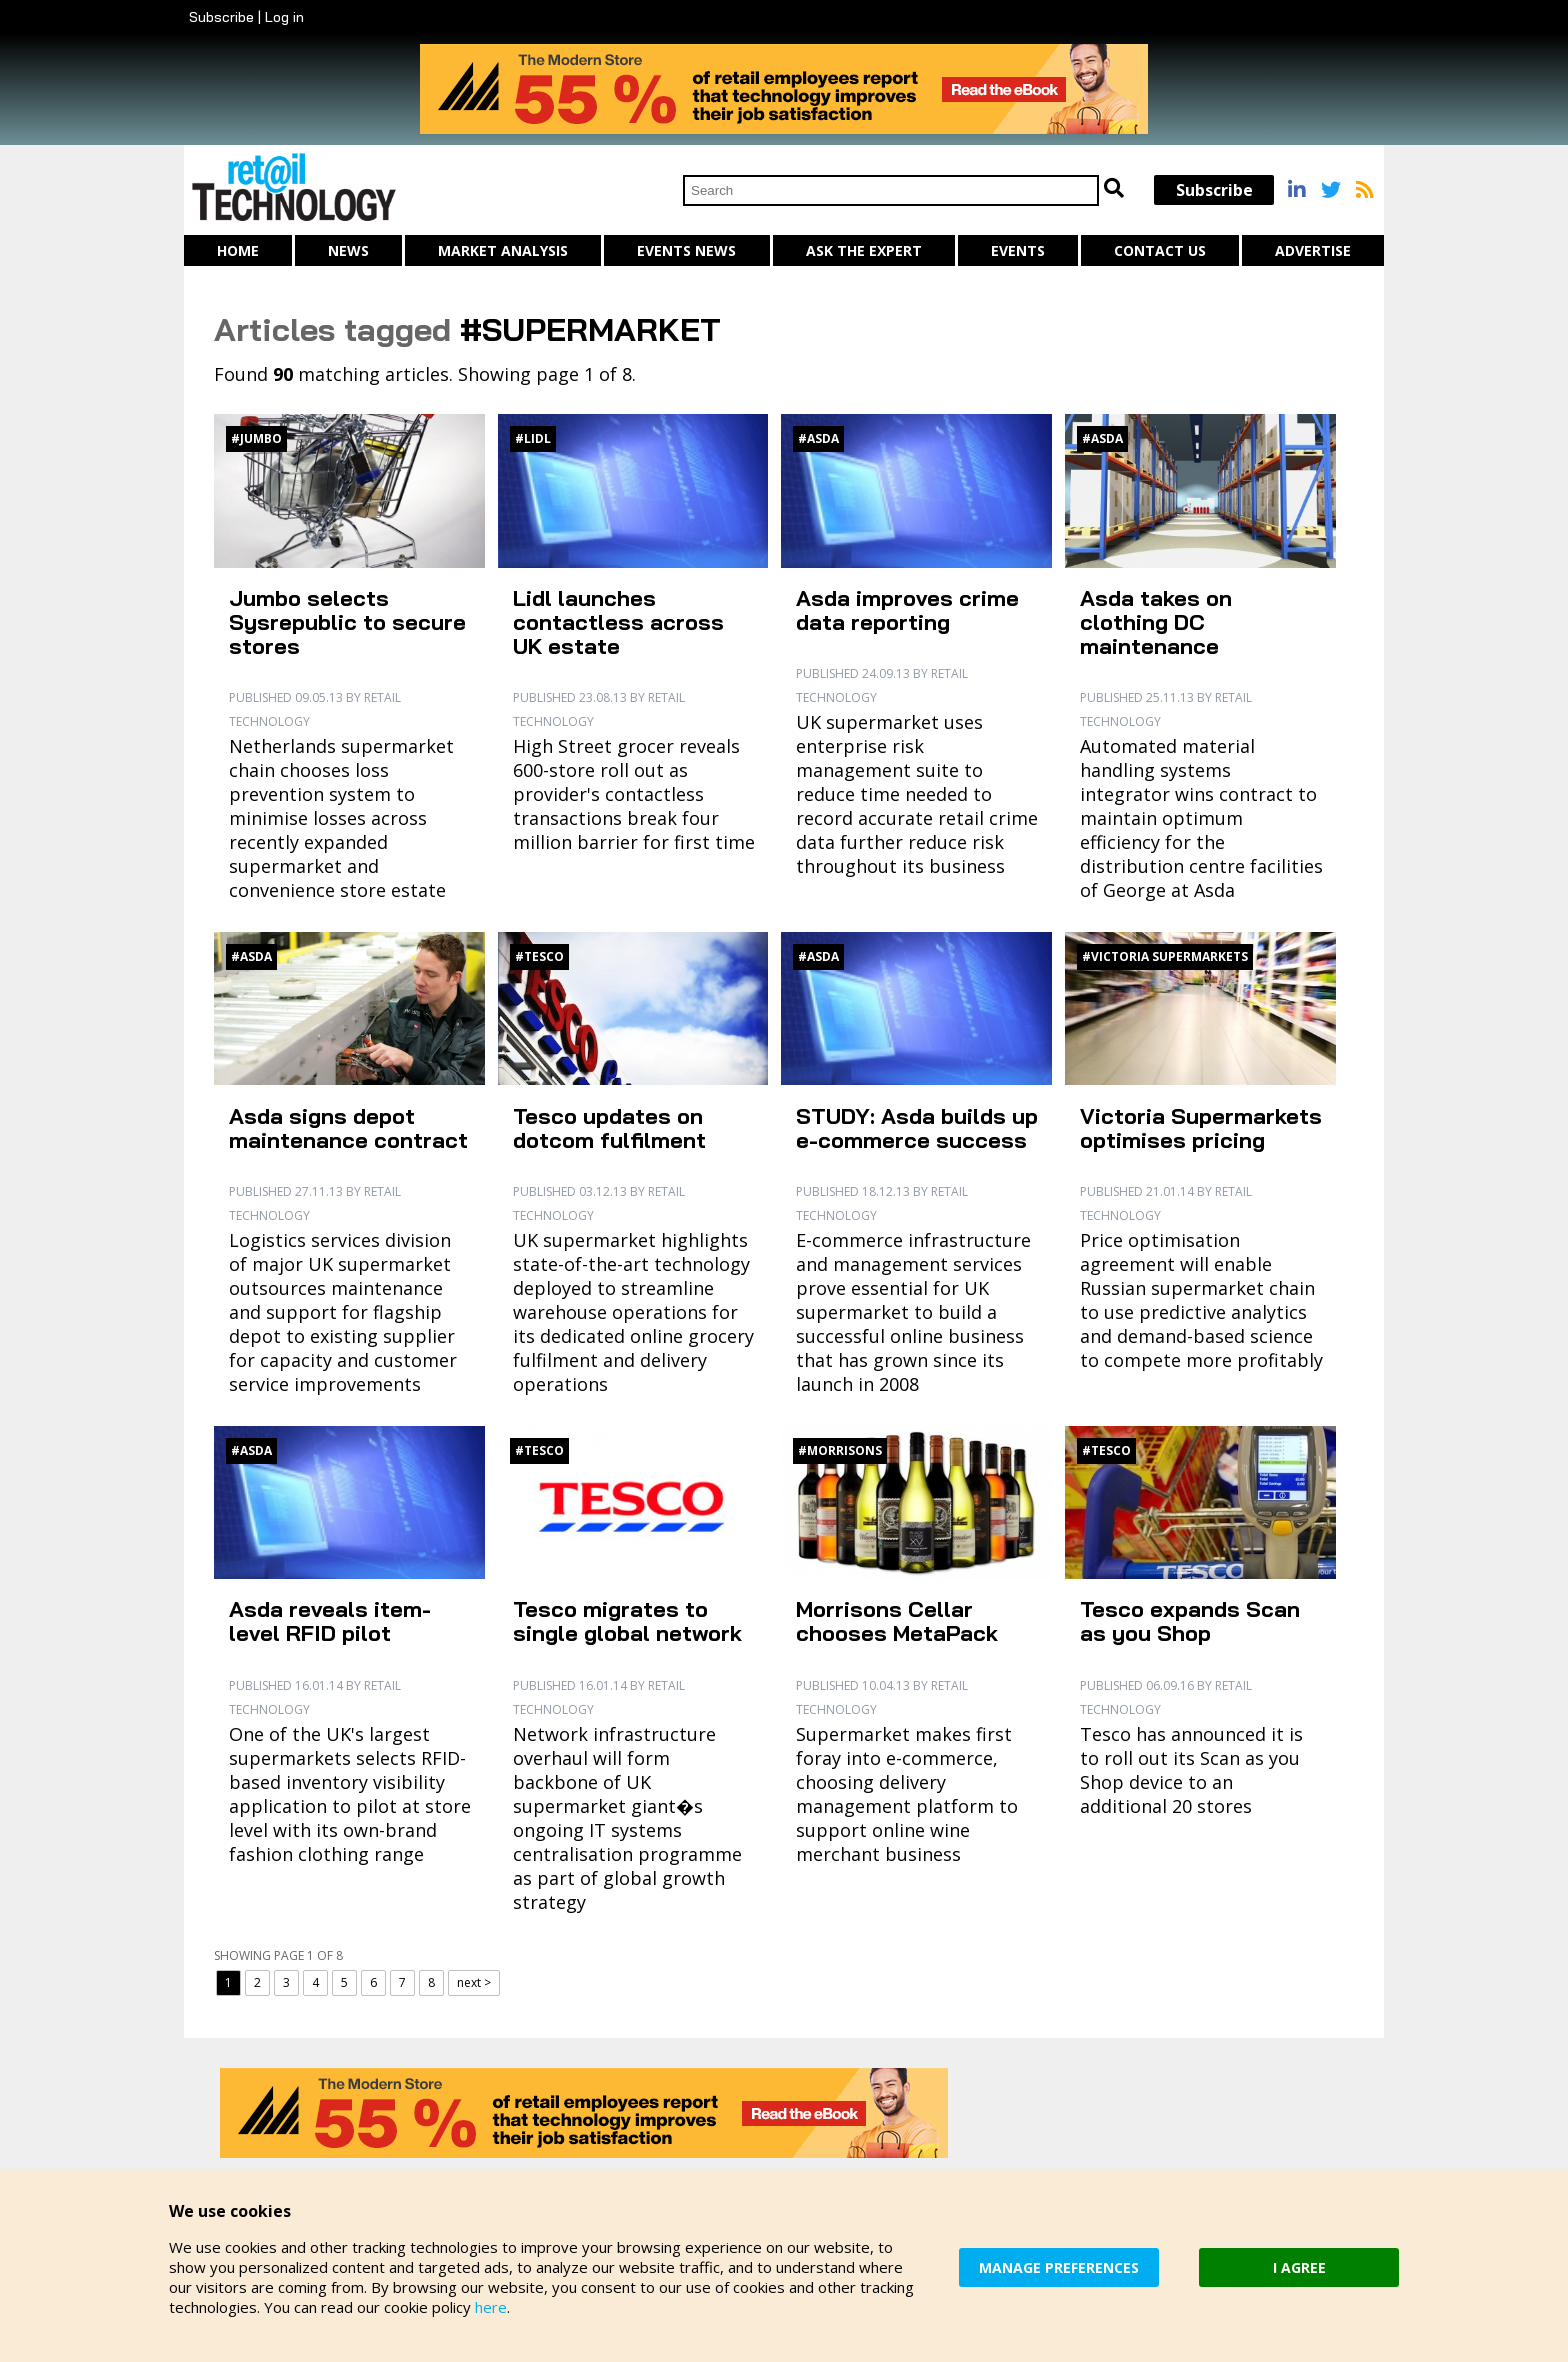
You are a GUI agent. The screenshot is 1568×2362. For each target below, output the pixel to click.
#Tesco (539, 956)
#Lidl (533, 438)
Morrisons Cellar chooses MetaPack (897, 1621)
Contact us (1160, 250)
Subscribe (221, 17)
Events (1018, 250)
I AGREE (1299, 2267)
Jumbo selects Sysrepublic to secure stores (347, 622)
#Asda (818, 438)
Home (238, 250)
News (348, 250)
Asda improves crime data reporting (907, 610)
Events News (686, 250)
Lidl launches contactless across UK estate (618, 622)
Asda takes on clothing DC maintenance (1156, 622)
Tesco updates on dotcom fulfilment (609, 1128)
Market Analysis (503, 250)
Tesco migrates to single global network (627, 1621)
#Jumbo (256, 438)
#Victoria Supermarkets (1165, 956)
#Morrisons (840, 1450)
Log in (284, 17)
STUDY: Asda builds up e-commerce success (917, 1128)
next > (474, 1982)
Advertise (1313, 250)
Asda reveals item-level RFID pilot (330, 1621)
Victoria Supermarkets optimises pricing (1201, 1128)
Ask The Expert (864, 250)
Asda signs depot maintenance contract (348, 1128)
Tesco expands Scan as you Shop (1190, 1621)
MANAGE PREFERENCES (1059, 2267)
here (491, 2307)
